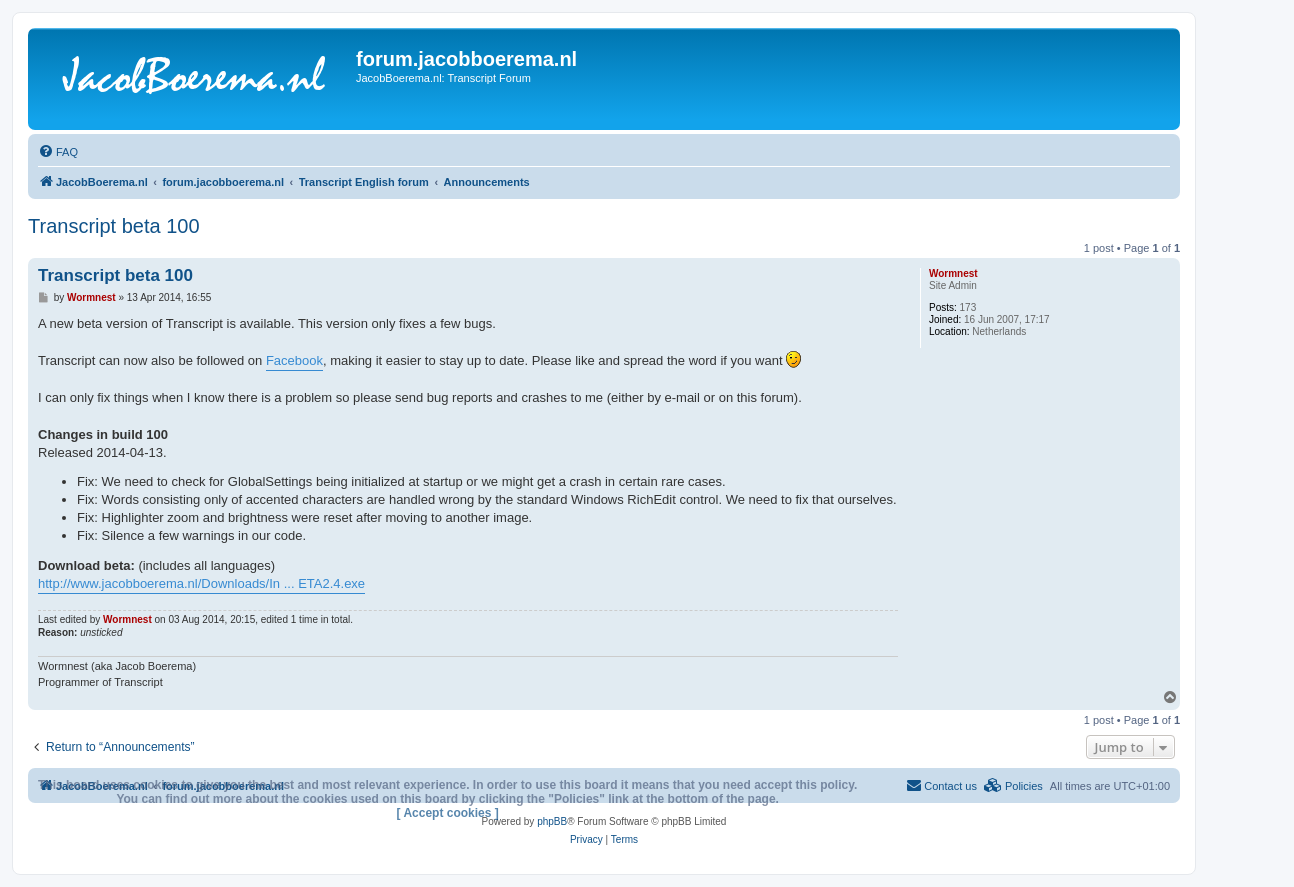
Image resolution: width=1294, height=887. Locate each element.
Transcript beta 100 (114, 226)
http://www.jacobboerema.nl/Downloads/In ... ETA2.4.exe (201, 583)
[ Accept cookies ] (448, 813)
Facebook (294, 360)
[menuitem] (58, 152)
